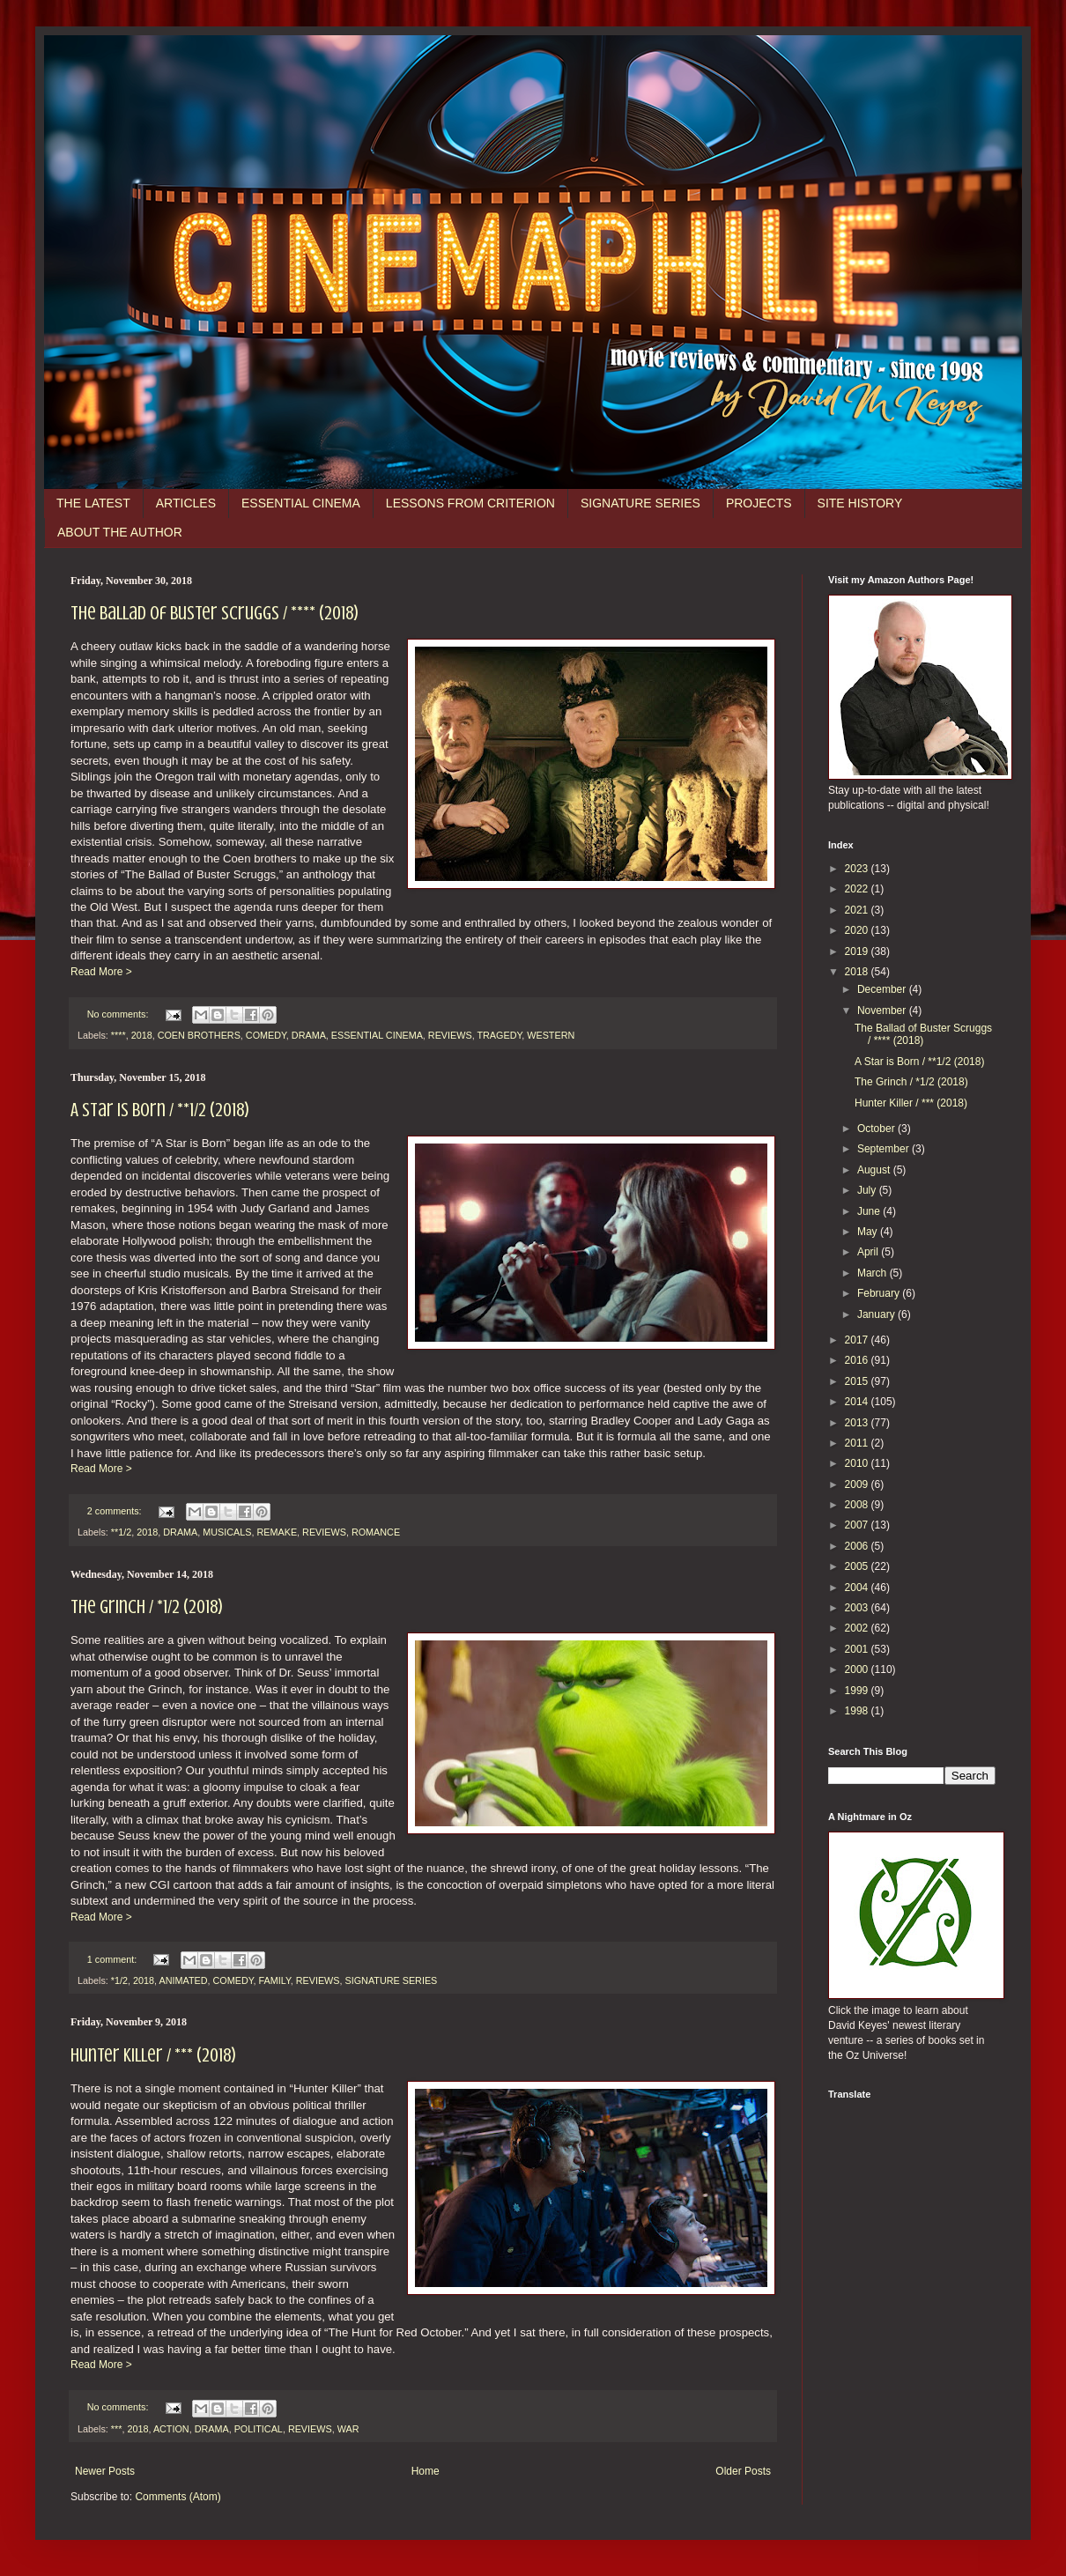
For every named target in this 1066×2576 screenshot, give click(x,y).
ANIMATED (183, 1980)
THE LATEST (93, 503)
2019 (858, 951)
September (884, 1149)
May (868, 1231)
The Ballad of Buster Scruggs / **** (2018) (214, 613)
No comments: (119, 1014)
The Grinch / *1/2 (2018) (146, 1606)
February (879, 1293)
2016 (858, 1360)
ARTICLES (186, 503)
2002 (858, 1628)
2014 (858, 1401)
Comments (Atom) (177, 2497)
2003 (858, 1608)
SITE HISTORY (860, 503)
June (870, 1211)
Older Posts (743, 2471)
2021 (858, 910)
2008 (858, 1505)
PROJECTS (759, 503)
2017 (858, 1340)
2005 (858, 1566)
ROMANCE (376, 1532)
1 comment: (113, 1959)
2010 (858, 1463)
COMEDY (266, 1035)
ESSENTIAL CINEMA (300, 503)
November (883, 1010)
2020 (858, 930)
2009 (858, 1484)
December (883, 989)
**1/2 (121, 1532)
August (875, 1170)
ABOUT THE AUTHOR (119, 532)
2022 (858, 889)
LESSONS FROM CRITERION (470, 503)
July (868, 1190)
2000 (858, 1669)
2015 (858, 1381)
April (869, 1252)
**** (118, 1035)
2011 (858, 1443)
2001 (858, 1649)
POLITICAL (258, 2429)
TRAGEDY (499, 1035)
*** (116, 2429)
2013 (858, 1423)
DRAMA (309, 1035)
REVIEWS (450, 1035)
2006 (858, 1546)
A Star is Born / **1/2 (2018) (159, 1110)
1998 (858, 1711)
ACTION (171, 2429)
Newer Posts (105, 2471)
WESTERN (550, 1035)
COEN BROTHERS (199, 1035)
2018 (141, 1035)
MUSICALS (227, 1532)
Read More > (101, 972)
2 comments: (115, 1511)
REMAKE (276, 1532)
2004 (858, 1587)
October (877, 1128)
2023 (858, 868)
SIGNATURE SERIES (640, 503)
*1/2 (119, 1980)
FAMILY (274, 1980)
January (877, 1314)
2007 (858, 1525)
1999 (858, 1690)
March (873, 1273)
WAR (348, 2429)
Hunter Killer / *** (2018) (153, 2055)
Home (425, 2471)
